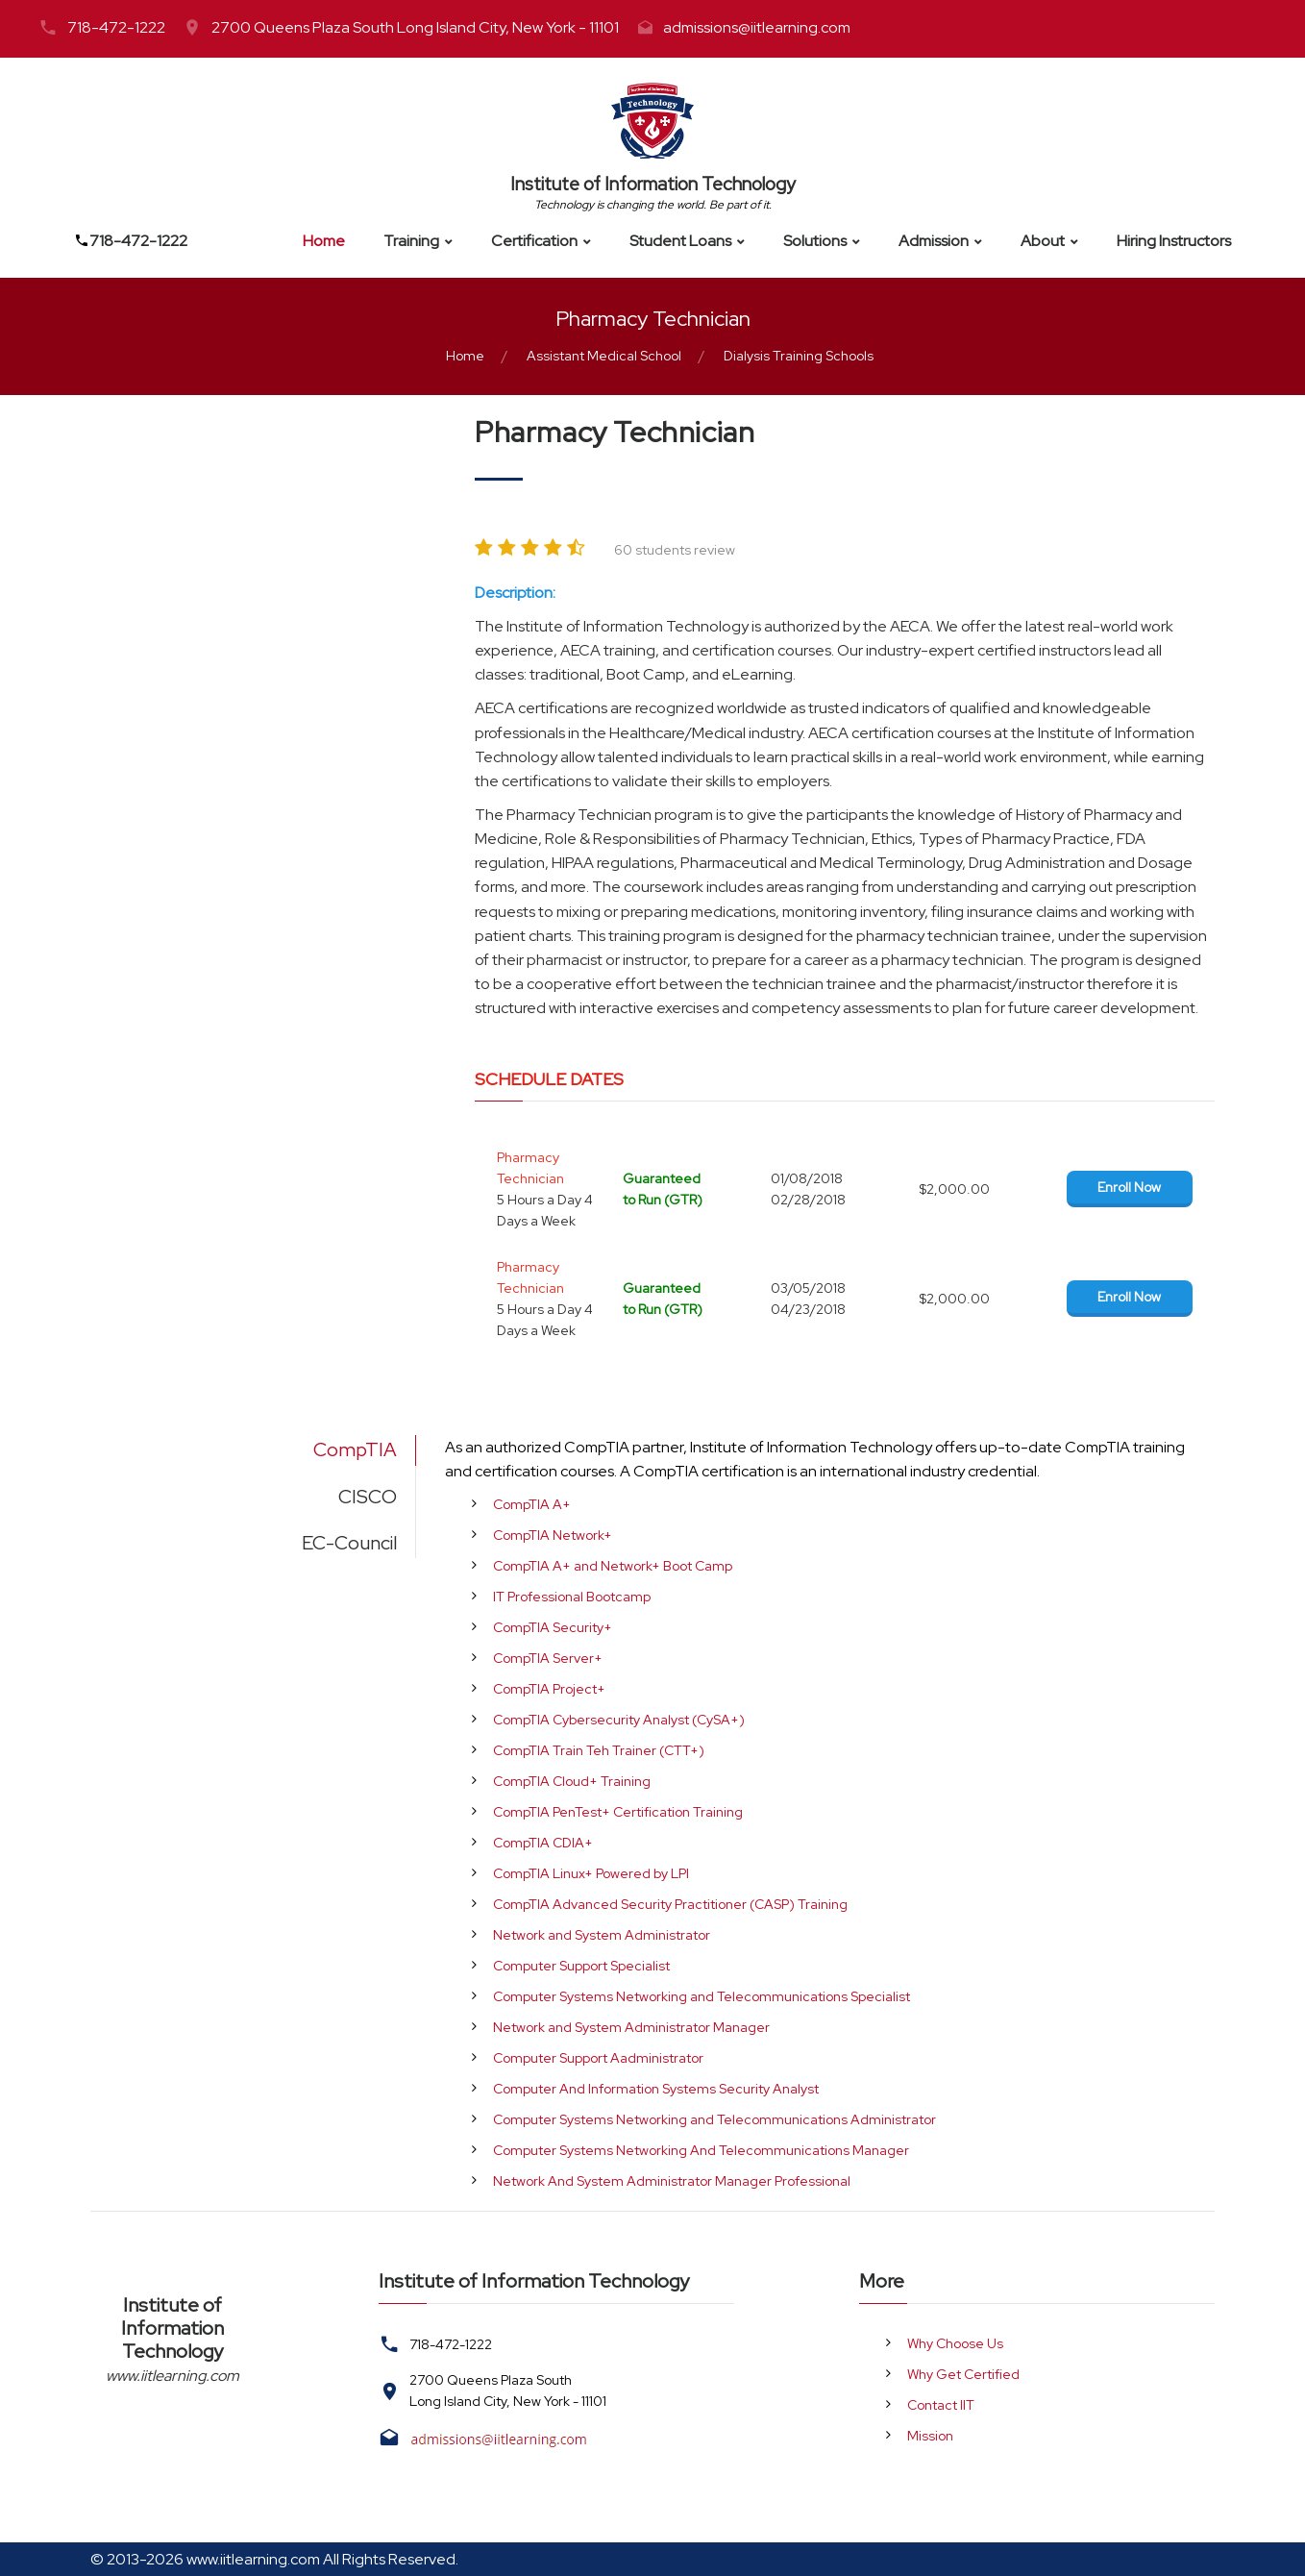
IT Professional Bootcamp (572, 1596)
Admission (934, 241)
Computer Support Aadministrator (598, 2058)
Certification (534, 241)
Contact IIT (940, 2405)
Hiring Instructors (1174, 241)
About (1043, 241)
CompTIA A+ (532, 1504)
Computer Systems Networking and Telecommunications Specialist (701, 1996)
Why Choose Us (955, 2343)
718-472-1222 (116, 27)
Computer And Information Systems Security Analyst (656, 2088)
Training (411, 241)
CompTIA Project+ (549, 1688)
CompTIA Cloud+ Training (572, 1781)
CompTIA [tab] (355, 1449)
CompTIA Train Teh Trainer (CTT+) (598, 1750)
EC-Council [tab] (349, 1542)
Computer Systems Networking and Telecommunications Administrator (714, 2119)
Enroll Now (1129, 1187)
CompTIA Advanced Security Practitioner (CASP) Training (670, 1904)
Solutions (815, 241)
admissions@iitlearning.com (756, 27)
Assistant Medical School (604, 355)
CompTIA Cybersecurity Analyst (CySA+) (619, 1719)
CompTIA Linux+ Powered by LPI (591, 1873)
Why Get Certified (963, 2374)
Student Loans (680, 241)
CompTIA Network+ (552, 1535)
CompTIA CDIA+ (543, 1842)
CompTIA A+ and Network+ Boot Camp (612, 1565)
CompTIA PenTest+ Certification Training (618, 1812)
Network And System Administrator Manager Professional (671, 2181)
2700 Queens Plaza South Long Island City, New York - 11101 (415, 27)
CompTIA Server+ (548, 1658)
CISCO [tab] (367, 1496)
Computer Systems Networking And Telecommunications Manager (701, 2150)
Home (324, 241)
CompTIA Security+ (552, 1627)
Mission (930, 2435)
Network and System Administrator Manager (631, 2027)
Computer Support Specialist (581, 1965)
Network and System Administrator (601, 1935)
